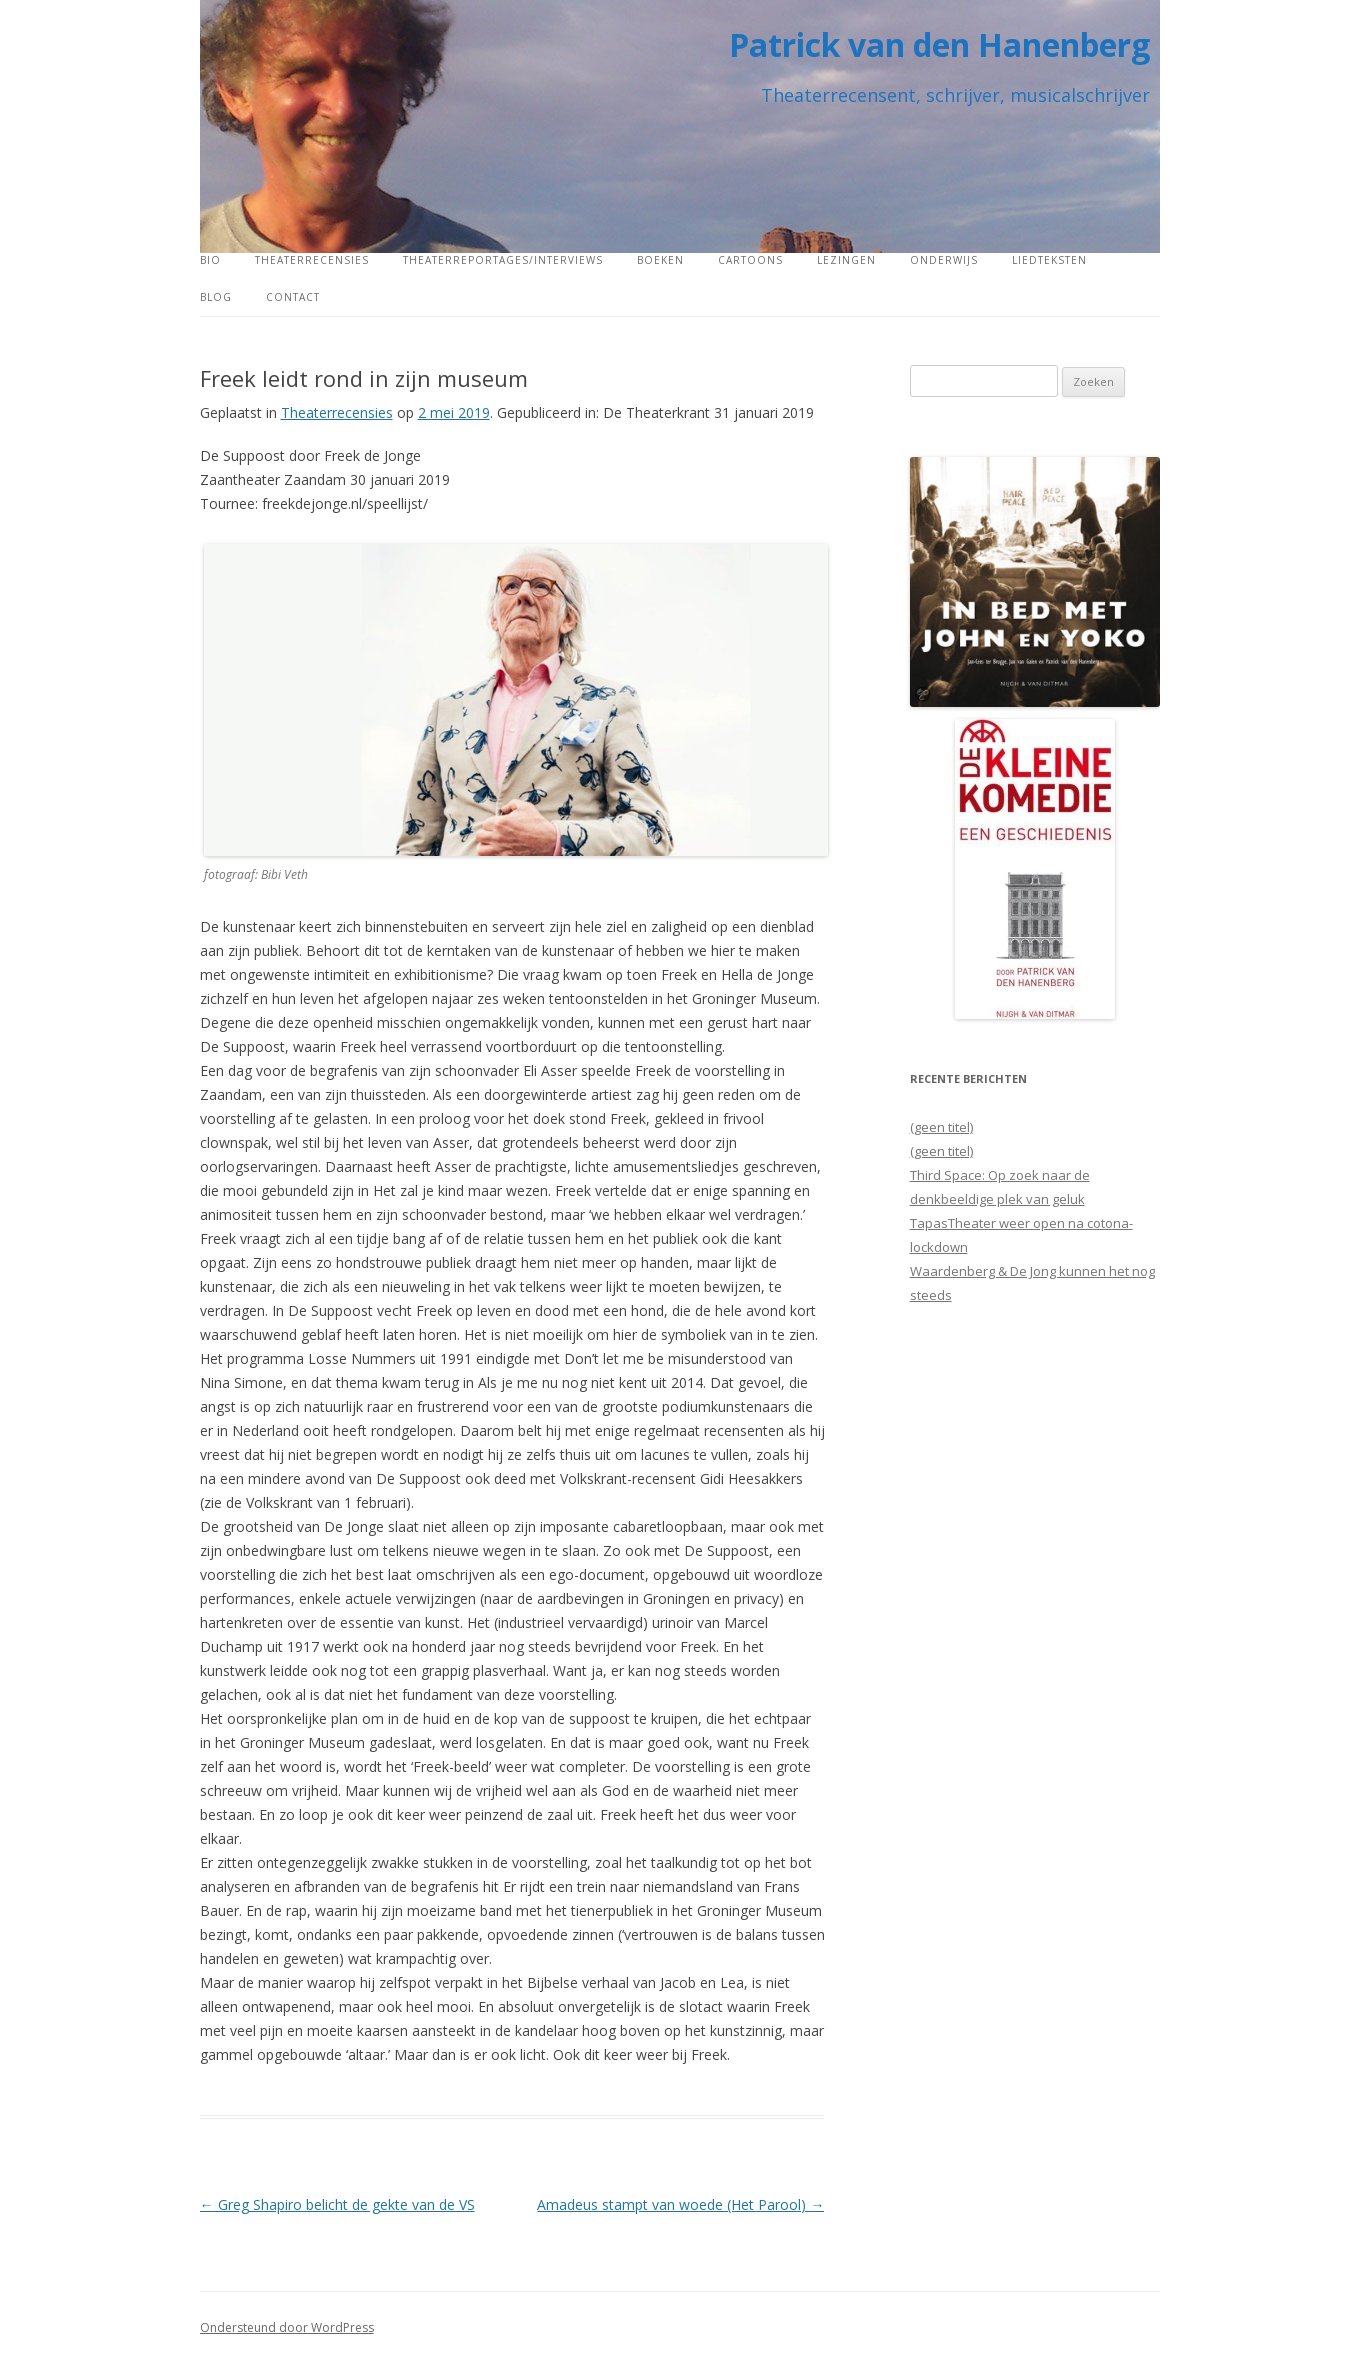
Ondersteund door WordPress (287, 2327)
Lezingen (846, 260)
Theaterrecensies (312, 260)
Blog (216, 297)
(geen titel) (941, 1127)
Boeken (660, 260)
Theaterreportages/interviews (503, 260)
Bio (210, 260)
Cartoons (750, 260)
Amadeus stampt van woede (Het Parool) (680, 2204)
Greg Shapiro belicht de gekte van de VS (337, 2204)
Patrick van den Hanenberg (939, 44)
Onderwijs (944, 260)
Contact (293, 297)
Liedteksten (1049, 260)
